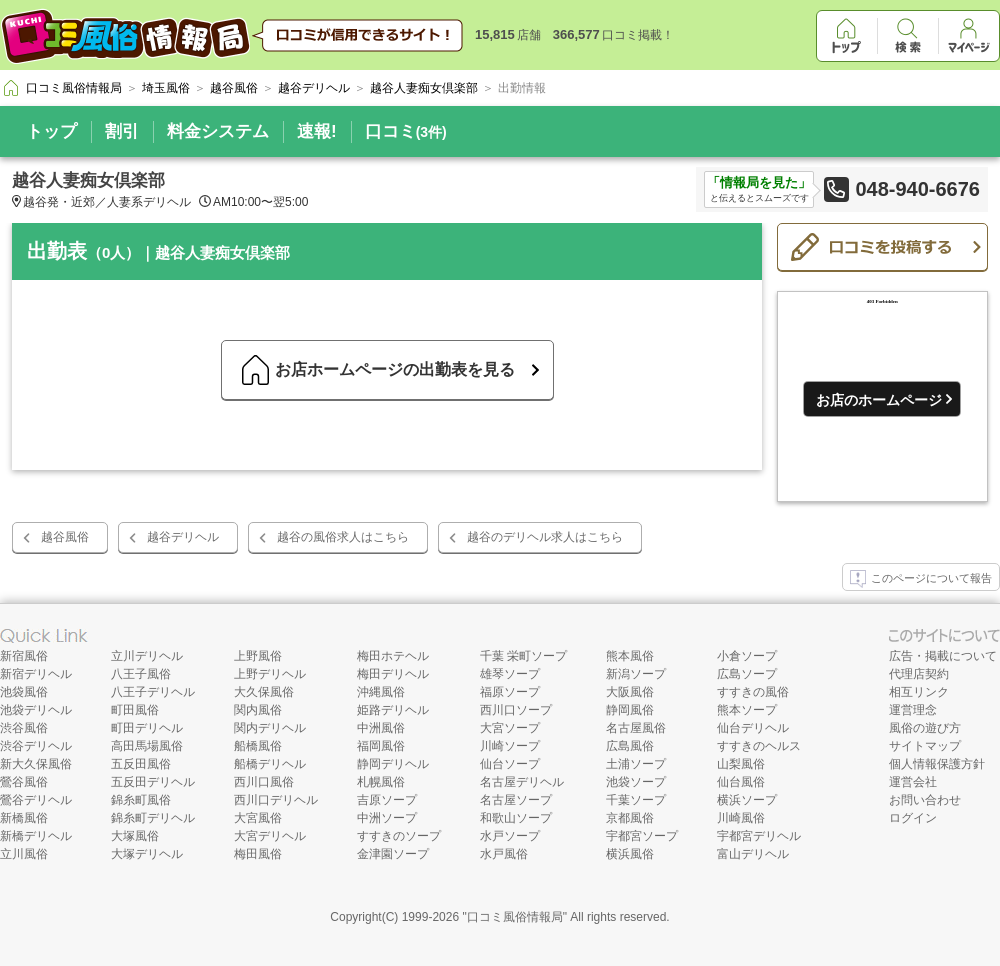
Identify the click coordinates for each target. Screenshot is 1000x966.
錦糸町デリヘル (153, 818)
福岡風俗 (381, 746)
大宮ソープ (510, 728)
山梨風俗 (741, 764)
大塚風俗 (135, 836)
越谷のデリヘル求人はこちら (545, 537)
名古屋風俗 (636, 728)
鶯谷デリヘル (36, 800)
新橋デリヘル (36, 836)
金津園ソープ (393, 854)
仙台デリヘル (753, 728)
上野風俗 (258, 656)
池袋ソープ (636, 782)
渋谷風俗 (24, 728)
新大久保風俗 (36, 764)
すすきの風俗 (753, 692)
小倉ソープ (747, 656)
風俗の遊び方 (925, 728)
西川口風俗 (264, 782)
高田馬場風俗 (147, 746)
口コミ (406, 131)
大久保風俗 (264, 692)
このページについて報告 (921, 579)
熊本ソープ (747, 710)
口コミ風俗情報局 (515, 917)
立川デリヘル (147, 656)
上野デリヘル (270, 674)
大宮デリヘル (270, 836)
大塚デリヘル (147, 854)
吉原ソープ (387, 800)
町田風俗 (135, 710)
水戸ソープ (510, 836)
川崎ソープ (510, 746)
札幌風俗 (381, 782)
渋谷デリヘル (36, 746)
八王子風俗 (141, 674)
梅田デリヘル (393, 674)
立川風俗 (24, 854)
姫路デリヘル (393, 710)
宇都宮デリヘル (759, 836)
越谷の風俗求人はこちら (343, 537)
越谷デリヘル (183, 537)
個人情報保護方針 (937, 764)
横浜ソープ (747, 800)
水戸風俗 (504, 854)
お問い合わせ (925, 800)
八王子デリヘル (153, 692)
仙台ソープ (510, 764)
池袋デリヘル (36, 710)
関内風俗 (258, 710)
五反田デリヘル (153, 782)
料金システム (218, 131)
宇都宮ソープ (642, 836)
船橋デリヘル (270, 764)
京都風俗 (630, 818)
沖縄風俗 (381, 692)
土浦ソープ (636, 764)
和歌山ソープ (516, 818)
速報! (317, 131)
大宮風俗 (258, 818)
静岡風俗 (630, 710)
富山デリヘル (753, 854)
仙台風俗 (741, 782)
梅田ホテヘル (393, 656)
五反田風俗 (141, 764)
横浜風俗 (630, 854)
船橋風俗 (258, 746)
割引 (122, 131)
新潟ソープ (636, 674)
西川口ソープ (516, 710)
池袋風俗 (24, 692)
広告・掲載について (943, 656)
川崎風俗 (741, 818)
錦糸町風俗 (141, 800)
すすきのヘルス (759, 746)
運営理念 (913, 710)
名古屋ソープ (516, 800)
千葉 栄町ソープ (523, 656)
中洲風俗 (381, 728)
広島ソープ (747, 674)
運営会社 (913, 782)
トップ (51, 131)
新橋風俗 (24, 818)
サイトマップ (925, 746)
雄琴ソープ (510, 674)
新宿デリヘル (36, 674)
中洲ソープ (387, 818)
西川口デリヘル (276, 800)
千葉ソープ (636, 800)
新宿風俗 (24, 656)
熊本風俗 (630, 656)
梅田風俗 (258, 854)
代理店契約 (919, 674)
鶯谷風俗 (24, 782)
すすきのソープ (399, 836)
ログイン (913, 818)
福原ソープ (510, 692)
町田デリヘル (147, 728)
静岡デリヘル (393, 764)
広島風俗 (630, 746)
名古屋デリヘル (522, 782)
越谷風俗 (65, 537)
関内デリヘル (270, 728)
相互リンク (919, 692)
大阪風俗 (630, 692)
